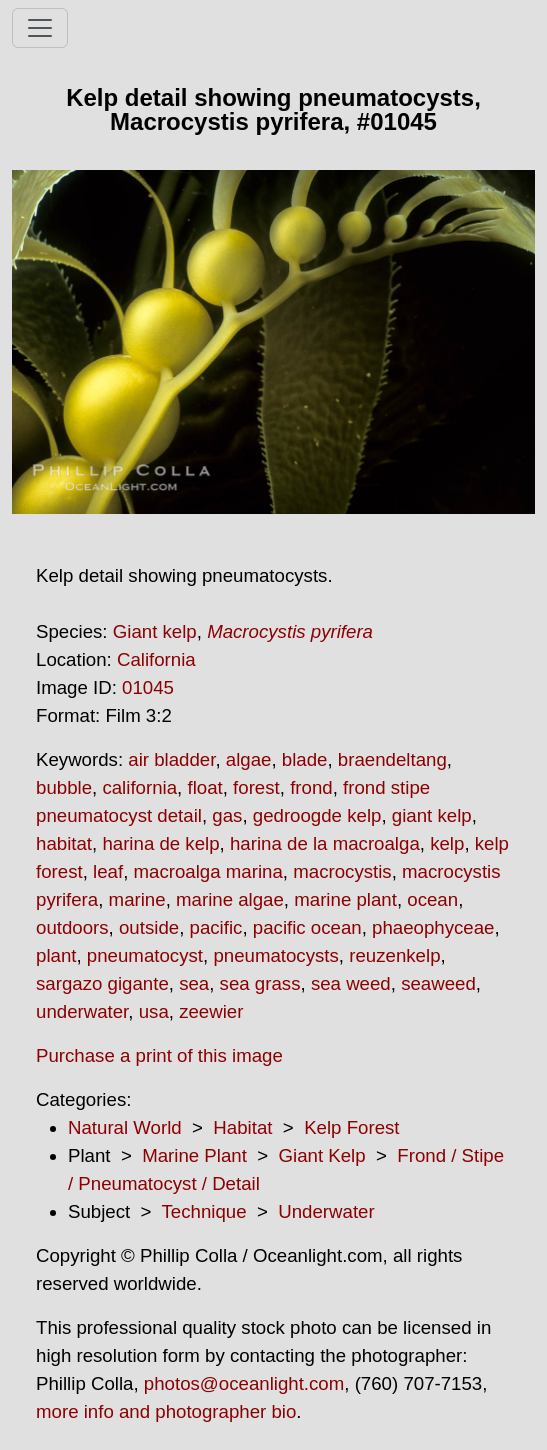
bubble (64, 787)
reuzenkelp (394, 955)
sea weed (351, 983)
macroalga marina (208, 871)
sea (194, 983)
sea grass (260, 983)
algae (249, 759)
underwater (82, 1011)
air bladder (171, 759)
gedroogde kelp (317, 815)
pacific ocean (307, 927)
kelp (447, 843)
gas (227, 815)
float (204, 787)
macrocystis (342, 871)
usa (154, 1011)
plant (56, 955)
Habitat (242, 1127)
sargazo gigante (102, 983)
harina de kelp (160, 843)
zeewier (211, 1011)
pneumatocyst (145, 955)
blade (305, 759)
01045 (148, 687)
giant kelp (432, 815)
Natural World (125, 1127)
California (156, 659)
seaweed (438, 983)
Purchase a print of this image (159, 1055)
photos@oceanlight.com (244, 1383)
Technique (204, 1211)
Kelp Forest (351, 1127)
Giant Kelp (322, 1155)
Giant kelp (155, 631)
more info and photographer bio (166, 1411)
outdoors (72, 927)
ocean (432, 899)
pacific (216, 927)
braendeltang (392, 759)
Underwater (326, 1211)
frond (311, 787)
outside (149, 927)
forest (256, 787)
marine (137, 899)
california (139, 787)
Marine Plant (194, 1155)
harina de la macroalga (325, 843)
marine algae (230, 899)
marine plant (345, 899)
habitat (64, 843)
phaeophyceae (433, 927)
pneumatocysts (275, 955)
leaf (108, 871)
